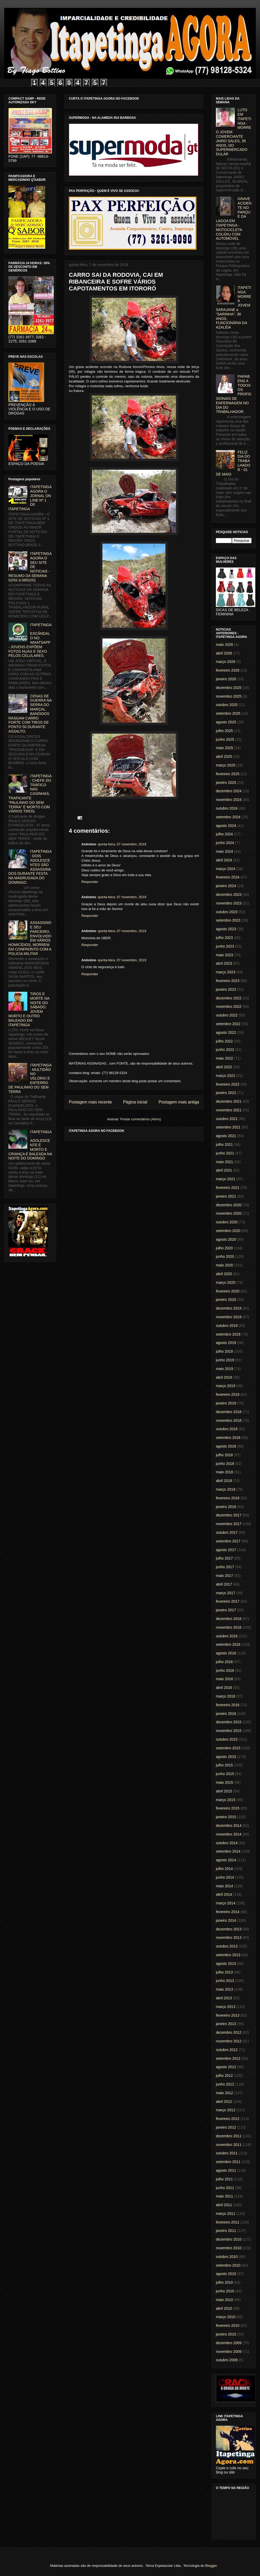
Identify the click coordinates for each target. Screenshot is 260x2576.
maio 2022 (224, 1058)
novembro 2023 (228, 903)
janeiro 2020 (226, 1299)
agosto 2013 (226, 1963)
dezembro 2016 (228, 1619)
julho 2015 (224, 1765)
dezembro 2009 (228, 2343)
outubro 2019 (227, 1325)
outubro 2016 (227, 1636)
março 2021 (225, 1179)
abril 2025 (224, 756)
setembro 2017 (228, 1541)
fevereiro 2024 (228, 877)
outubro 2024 (227, 808)
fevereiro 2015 (228, 1808)
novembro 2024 (228, 800)
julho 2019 (224, 1351)
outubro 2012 (227, 2050)
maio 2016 (224, 1679)
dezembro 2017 (228, 1515)
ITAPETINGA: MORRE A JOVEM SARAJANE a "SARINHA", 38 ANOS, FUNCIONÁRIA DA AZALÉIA (233, 307)
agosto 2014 (226, 1860)
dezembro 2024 (228, 791)
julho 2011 (224, 2179)
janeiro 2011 (226, 2231)
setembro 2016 (228, 1644)
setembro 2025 (228, 713)
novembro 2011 (228, 2145)
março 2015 (225, 1800)
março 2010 (225, 2317)
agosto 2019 (226, 1343)
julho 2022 (224, 1041)
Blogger (211, 2566)
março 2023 (225, 972)
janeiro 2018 (226, 1507)
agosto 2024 (226, 826)
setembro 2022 (228, 1024)
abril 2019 (224, 1377)
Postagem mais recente (90, 1102)
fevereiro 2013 (228, 2015)
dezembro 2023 (228, 894)
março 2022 (225, 1076)
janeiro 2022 (226, 1093)
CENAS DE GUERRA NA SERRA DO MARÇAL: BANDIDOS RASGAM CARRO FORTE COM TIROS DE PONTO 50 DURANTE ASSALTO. (29, 713)
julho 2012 (224, 2075)
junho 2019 (225, 1360)
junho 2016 (225, 1670)
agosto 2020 (226, 1239)
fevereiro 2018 (228, 1498)
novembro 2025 (228, 696)
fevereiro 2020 (228, 1291)
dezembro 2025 (228, 688)
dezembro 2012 (228, 2032)
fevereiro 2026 (228, 670)
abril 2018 (224, 1481)
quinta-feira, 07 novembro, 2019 (122, 844)
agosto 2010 (226, 2274)
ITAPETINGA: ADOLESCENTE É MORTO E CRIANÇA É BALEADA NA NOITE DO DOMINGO (30, 1145)
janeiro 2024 (226, 886)
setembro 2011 (228, 2162)
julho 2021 (224, 1144)
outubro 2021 (227, 1119)
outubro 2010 (227, 2257)
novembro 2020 (228, 1213)
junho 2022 (225, 1049)
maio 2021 (224, 1162)
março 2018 (225, 1489)
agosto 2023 (226, 929)
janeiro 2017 (226, 1610)
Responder (89, 882)
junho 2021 (225, 1153)
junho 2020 (225, 1256)
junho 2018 (225, 1463)
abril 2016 (224, 1687)
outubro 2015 (227, 1739)
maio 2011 (224, 2196)
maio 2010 (224, 2300)
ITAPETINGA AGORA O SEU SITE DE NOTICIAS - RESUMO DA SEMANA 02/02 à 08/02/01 (29, 566)
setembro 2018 (228, 1437)
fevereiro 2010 (228, 2325)
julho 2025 (224, 731)
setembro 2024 (228, 817)
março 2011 (225, 2213)
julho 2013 (224, 1972)
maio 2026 (224, 644)
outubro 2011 (227, 2153)
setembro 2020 (228, 1231)
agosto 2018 (226, 1446)
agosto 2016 (226, 1653)
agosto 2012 (226, 2067)
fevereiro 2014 (228, 1912)
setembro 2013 (228, 1955)
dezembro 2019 (228, 1308)
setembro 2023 (228, 920)
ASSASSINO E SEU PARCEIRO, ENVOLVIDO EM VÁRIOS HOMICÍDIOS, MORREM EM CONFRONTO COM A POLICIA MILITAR (29, 938)
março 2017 (225, 1593)
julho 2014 (224, 1869)
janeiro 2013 (226, 2024)
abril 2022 (224, 1067)
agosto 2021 (226, 1136)
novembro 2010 (228, 2248)
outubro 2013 (227, 1946)
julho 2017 (224, 1558)
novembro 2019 (228, 1317)
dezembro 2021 (228, 1101)
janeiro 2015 (226, 1817)
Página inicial (135, 1102)
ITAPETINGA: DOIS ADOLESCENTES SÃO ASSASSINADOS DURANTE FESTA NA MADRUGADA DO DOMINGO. (30, 867)
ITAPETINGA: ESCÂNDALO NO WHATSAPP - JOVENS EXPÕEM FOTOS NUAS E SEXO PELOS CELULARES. (30, 640)
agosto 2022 (226, 1032)
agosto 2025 (226, 722)
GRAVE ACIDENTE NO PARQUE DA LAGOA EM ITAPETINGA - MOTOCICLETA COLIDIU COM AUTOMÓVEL (234, 219)
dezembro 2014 (228, 1825)
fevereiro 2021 (228, 1187)
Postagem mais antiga (179, 1102)
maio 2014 (224, 1886)
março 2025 (225, 765)
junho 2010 (225, 2291)
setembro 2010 (228, 2265)
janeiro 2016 (226, 1713)
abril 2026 (224, 653)
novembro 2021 (228, 1110)
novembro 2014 (228, 1834)
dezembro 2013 (228, 1929)
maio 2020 (224, 1265)
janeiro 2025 (226, 782)
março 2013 (225, 2007)
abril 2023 (224, 963)
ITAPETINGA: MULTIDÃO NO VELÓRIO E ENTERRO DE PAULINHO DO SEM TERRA (30, 1078)
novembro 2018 (228, 1420)
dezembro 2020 (228, 1205)
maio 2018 (224, 1472)
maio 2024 (224, 851)
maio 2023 (224, 955)
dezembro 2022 (228, 998)
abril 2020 (224, 1274)
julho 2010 (224, 2282)
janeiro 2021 (226, 1196)
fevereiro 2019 (228, 1394)
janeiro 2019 (226, 1403)
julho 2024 (224, 834)
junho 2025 (225, 739)
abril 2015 (224, 1791)
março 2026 (225, 662)
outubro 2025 (227, 705)
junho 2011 (225, 2188)
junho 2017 (225, 1567)
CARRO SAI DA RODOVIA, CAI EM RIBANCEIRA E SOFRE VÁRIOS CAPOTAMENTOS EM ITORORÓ (116, 282)
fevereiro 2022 (228, 1084)
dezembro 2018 (228, 1412)
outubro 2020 (227, 1222)
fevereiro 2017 (228, 1601)
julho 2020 (224, 1248)
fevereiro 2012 (228, 2119)
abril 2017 (224, 1584)
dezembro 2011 (228, 2136)
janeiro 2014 (226, 1920)
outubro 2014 (227, 1843)
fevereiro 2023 (228, 981)
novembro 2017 (228, 1524)
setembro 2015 (228, 1748)
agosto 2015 (226, 1757)
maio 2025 (224, 748)
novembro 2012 (228, 2041)
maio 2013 (224, 1989)
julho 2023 (224, 938)
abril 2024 (224, 860)
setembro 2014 (228, 1851)
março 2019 (225, 1386)
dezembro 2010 (228, 2239)
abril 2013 (224, 1998)
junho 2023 (225, 946)
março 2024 (225, 869)
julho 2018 (224, 1455)
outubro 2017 (227, 1532)
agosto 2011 (226, 2170)
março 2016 (225, 1696)
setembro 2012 (228, 2058)
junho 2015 (225, 1774)
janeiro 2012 (226, 2127)
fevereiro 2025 (228, 774)
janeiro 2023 (226, 989)
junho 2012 (225, 2084)
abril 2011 (224, 2205)
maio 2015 (224, 1782)
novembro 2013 (228, 1937)
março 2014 (225, 1903)
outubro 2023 (227, 912)
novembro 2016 (228, 1627)
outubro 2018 (227, 1429)
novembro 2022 (228, 1006)
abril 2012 (224, 2101)
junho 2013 (225, 1981)
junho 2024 (225, 843)
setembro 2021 (228, 1127)
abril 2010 (224, 2308)
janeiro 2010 (226, 2334)
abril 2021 (224, 1170)
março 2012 (225, 2110)
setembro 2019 (228, 1334)
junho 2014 (225, 1877)
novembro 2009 (228, 2351)
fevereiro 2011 (228, 2222)
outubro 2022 (227, 1015)
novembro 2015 (228, 1731)
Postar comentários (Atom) (140, 1119)
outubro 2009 (227, 2360)
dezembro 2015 (228, 1722)
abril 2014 (224, 1894)
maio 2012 (224, 2093)
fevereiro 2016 (228, 1705)
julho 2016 (224, 1662)
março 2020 (225, 1282)
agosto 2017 (226, 1550)
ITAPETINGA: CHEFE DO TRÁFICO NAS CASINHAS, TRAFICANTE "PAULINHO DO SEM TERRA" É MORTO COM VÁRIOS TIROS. (30, 793)
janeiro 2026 (226, 679)
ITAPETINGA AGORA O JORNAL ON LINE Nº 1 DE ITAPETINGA (29, 498)
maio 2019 (224, 1369)
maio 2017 (224, 1575)
